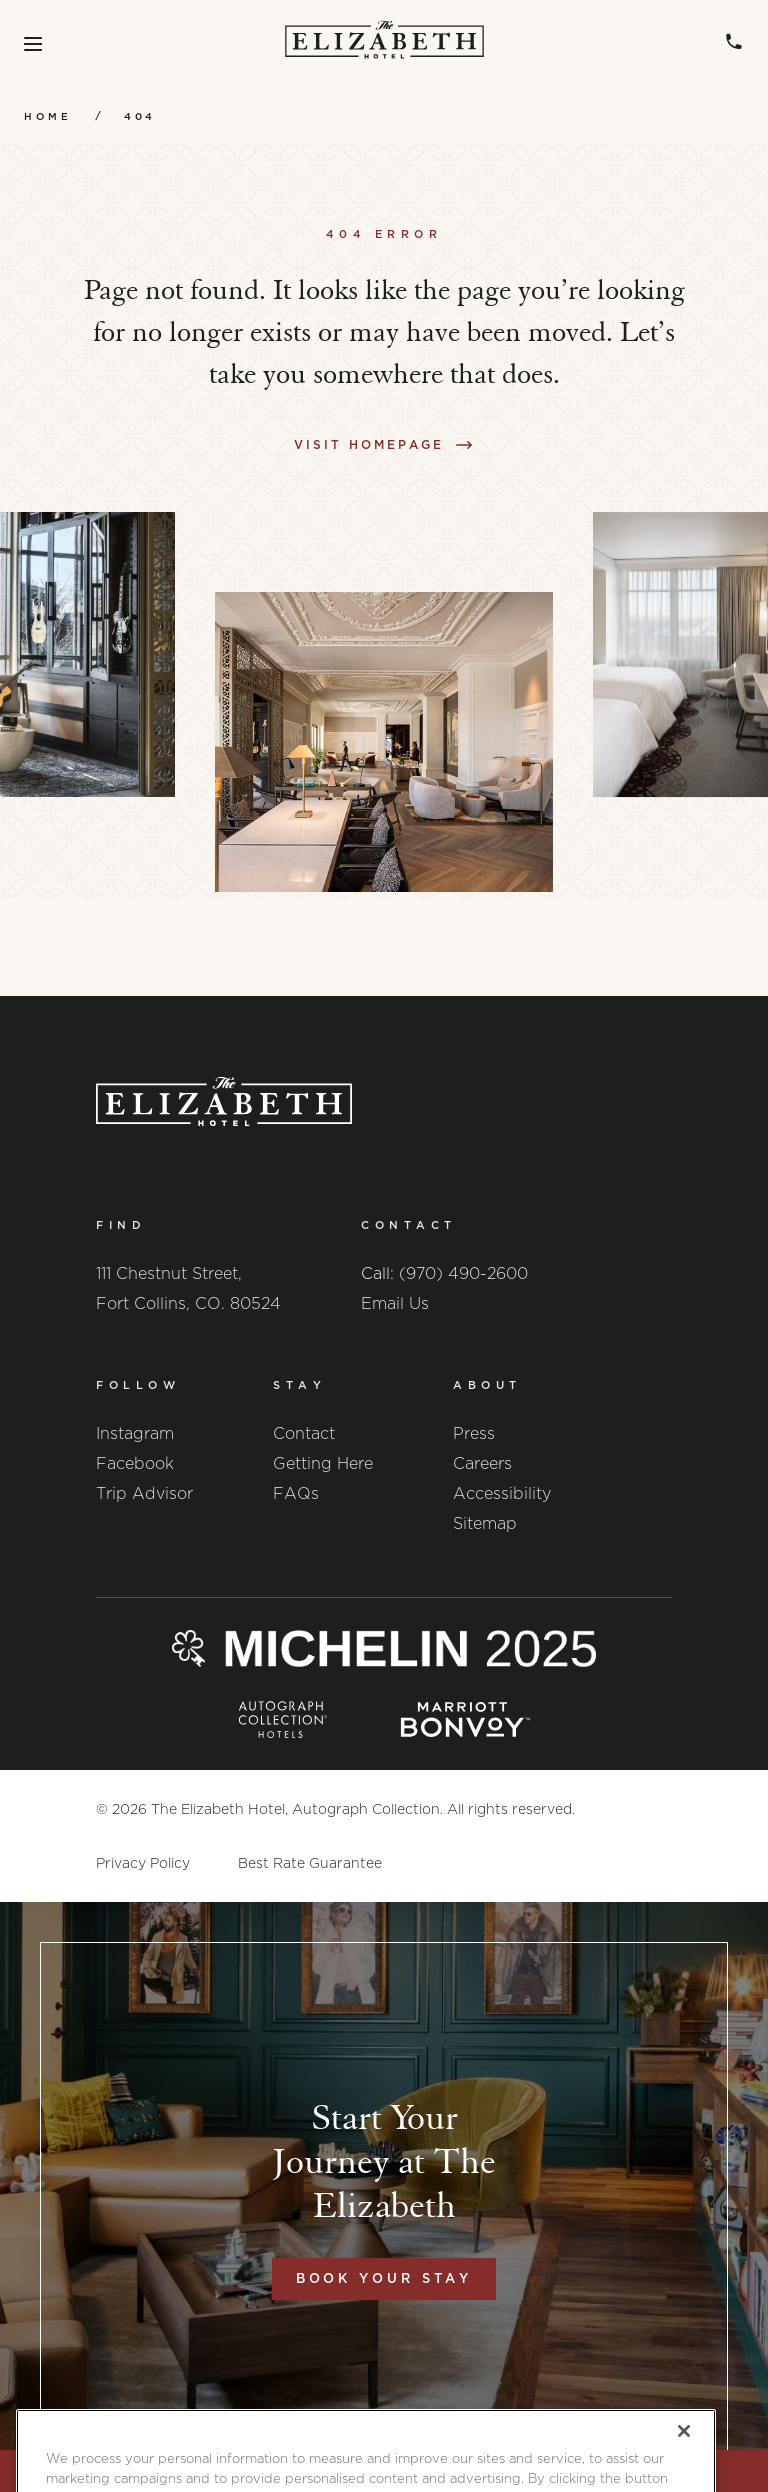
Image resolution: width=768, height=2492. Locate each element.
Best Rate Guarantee (310, 1863)
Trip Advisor (144, 1493)
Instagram (135, 1433)
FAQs (296, 1493)
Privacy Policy (143, 1863)
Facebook (135, 1463)
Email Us (395, 1303)
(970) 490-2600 (463, 1273)
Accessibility (502, 1493)
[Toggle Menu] (33, 44)
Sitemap (485, 1523)
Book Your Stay (384, 2278)
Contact (304, 1433)
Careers (482, 1463)
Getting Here (323, 1463)
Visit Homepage (369, 444)
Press (474, 1433)
